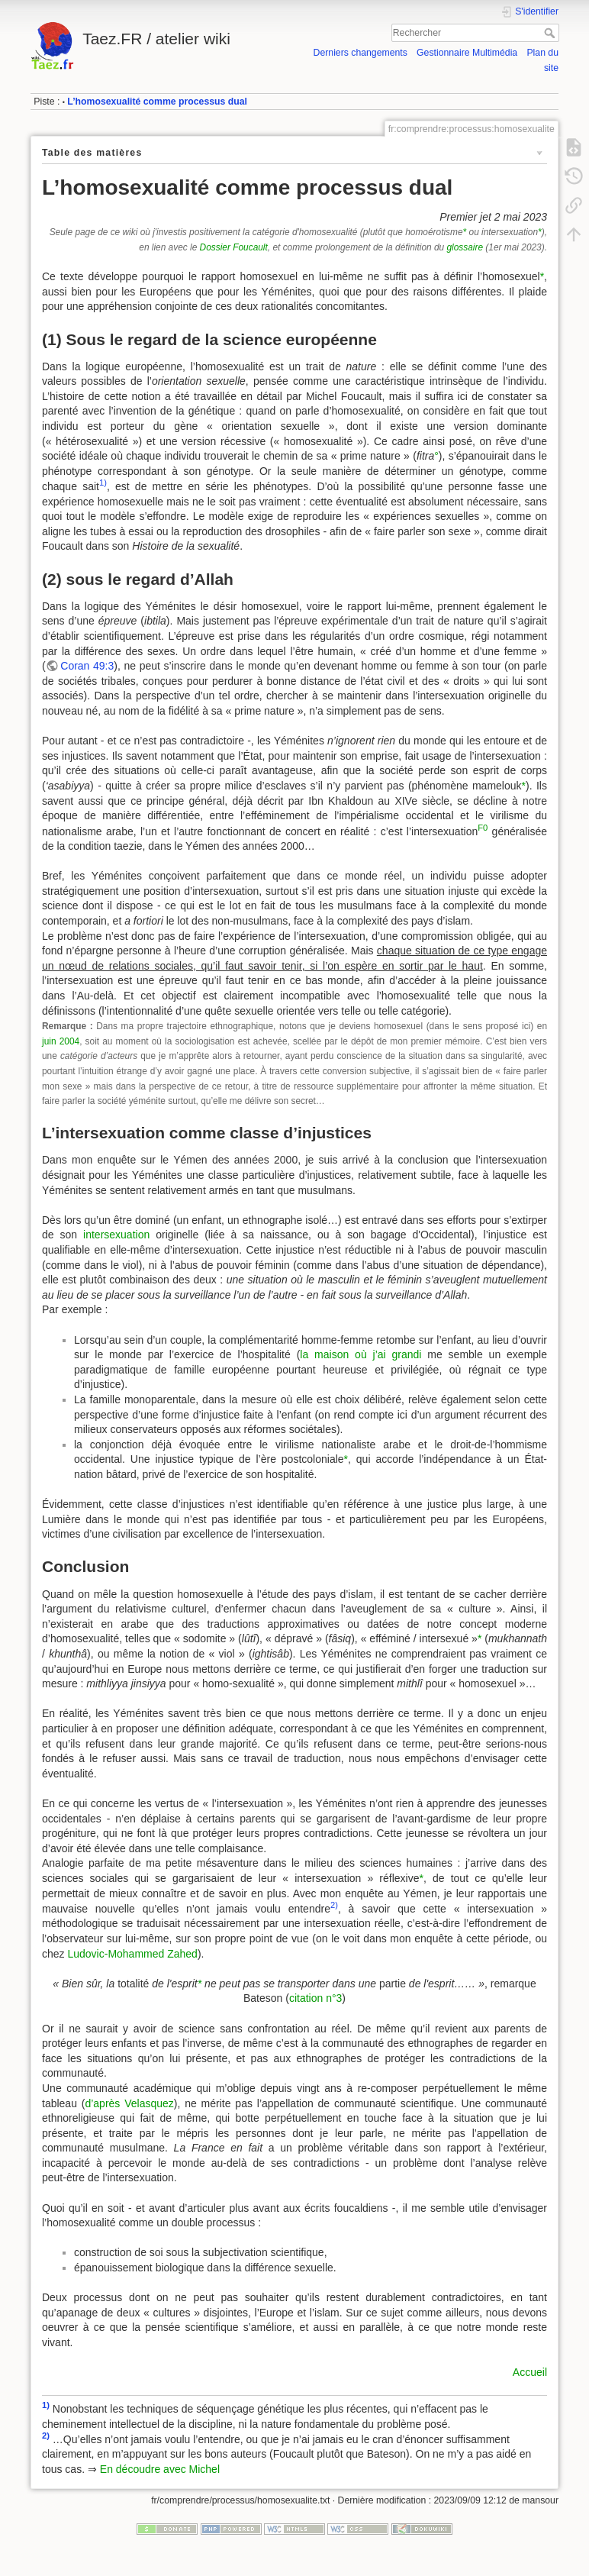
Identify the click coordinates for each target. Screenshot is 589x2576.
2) (334, 1904)
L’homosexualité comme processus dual (157, 101)
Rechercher (551, 32)
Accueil (530, 2372)
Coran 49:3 (87, 666)
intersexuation (116, 1234)
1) (103, 482)
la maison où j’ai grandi (360, 1354)
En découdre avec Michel (160, 2469)
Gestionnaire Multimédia (467, 52)
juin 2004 (60, 1041)
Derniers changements (360, 52)
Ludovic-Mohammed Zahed (132, 1954)
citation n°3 (315, 1998)
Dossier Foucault (234, 247)
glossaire (464, 247)
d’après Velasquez (129, 2103)
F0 (483, 827)
